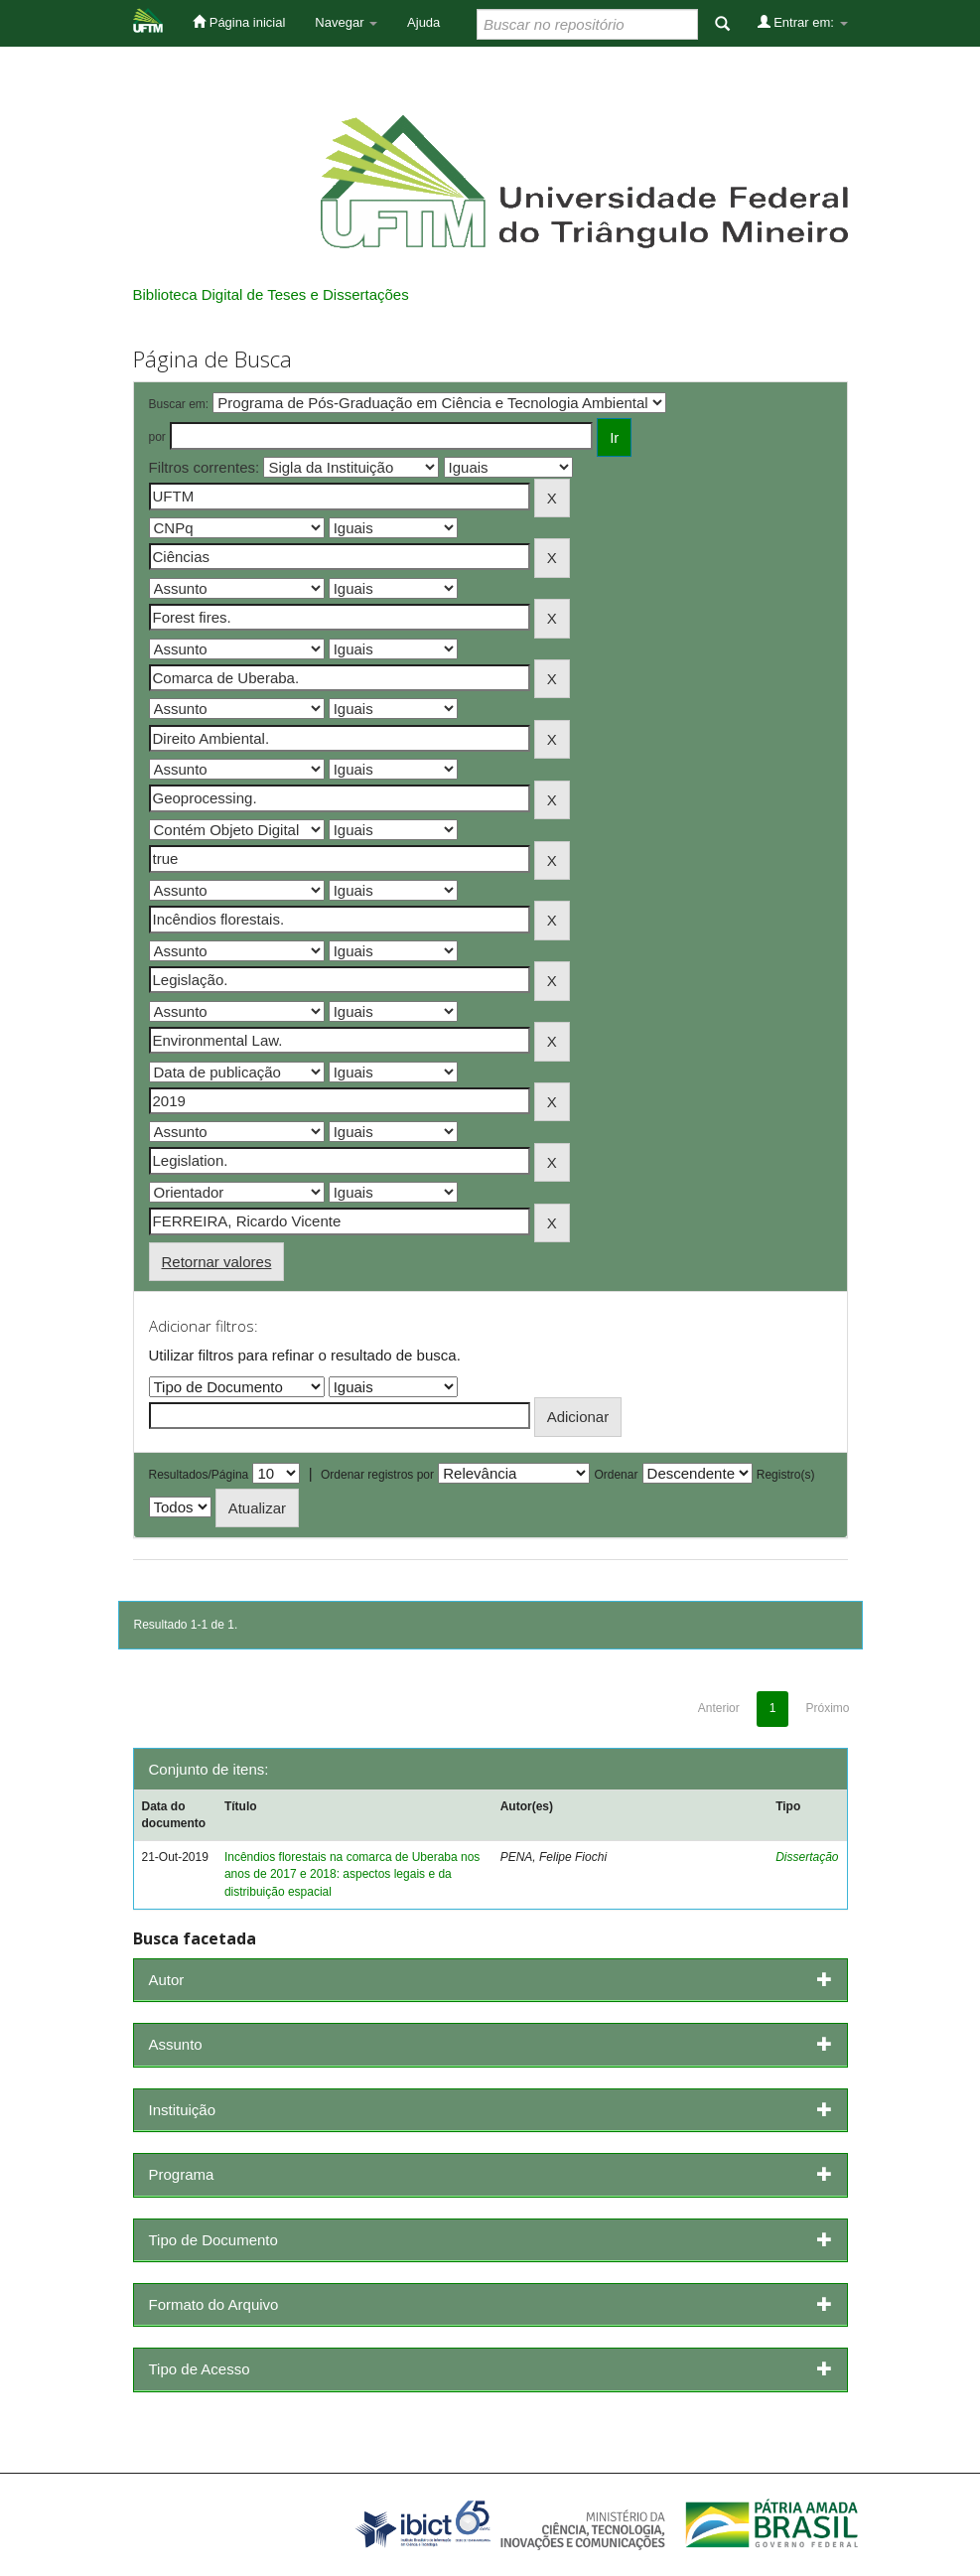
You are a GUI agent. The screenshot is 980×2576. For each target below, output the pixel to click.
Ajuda (423, 22)
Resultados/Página (199, 1475)
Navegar (346, 22)
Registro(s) (786, 1475)
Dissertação (806, 1857)
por (157, 437)
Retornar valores (217, 1261)
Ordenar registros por (377, 1475)
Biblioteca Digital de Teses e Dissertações (271, 294)
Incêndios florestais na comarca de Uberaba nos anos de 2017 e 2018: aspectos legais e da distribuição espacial (352, 1874)
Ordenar (615, 1475)
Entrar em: (803, 22)
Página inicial (239, 22)
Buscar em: (179, 404)
